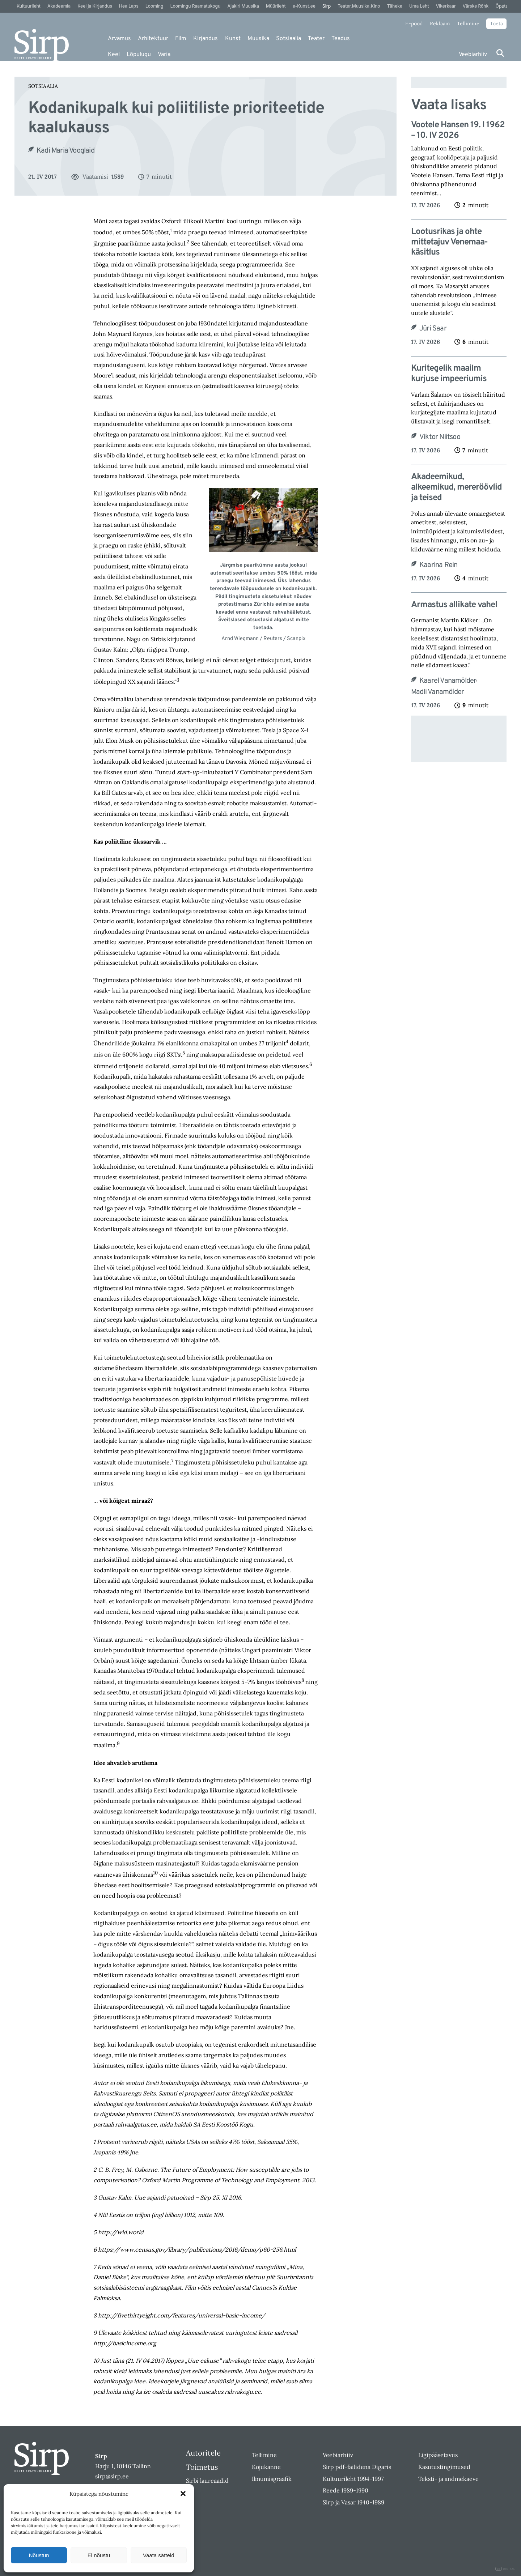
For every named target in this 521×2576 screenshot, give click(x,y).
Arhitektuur (153, 38)
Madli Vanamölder (437, 692)
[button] (183, 2493)
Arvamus (119, 38)
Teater (316, 38)
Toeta (496, 23)
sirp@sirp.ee (112, 2476)
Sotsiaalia (288, 38)
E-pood (414, 23)
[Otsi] (500, 53)
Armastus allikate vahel (454, 605)
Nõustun (39, 2555)
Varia (164, 54)
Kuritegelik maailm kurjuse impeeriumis (449, 373)
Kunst (233, 38)
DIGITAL (505, 2569)
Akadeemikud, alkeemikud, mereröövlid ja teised (456, 487)
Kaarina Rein (438, 565)
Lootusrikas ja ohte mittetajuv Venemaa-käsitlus (449, 242)
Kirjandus (205, 38)
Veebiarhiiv (473, 54)
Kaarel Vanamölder (447, 681)
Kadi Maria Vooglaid (65, 150)
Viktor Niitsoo (439, 437)
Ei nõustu (99, 2555)
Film (180, 38)
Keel (114, 54)
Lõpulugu (139, 54)
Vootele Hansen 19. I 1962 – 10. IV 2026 (458, 130)
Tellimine (468, 23)
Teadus (340, 38)
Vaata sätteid (158, 2555)
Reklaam (440, 23)
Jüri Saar (432, 328)
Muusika (258, 38)
